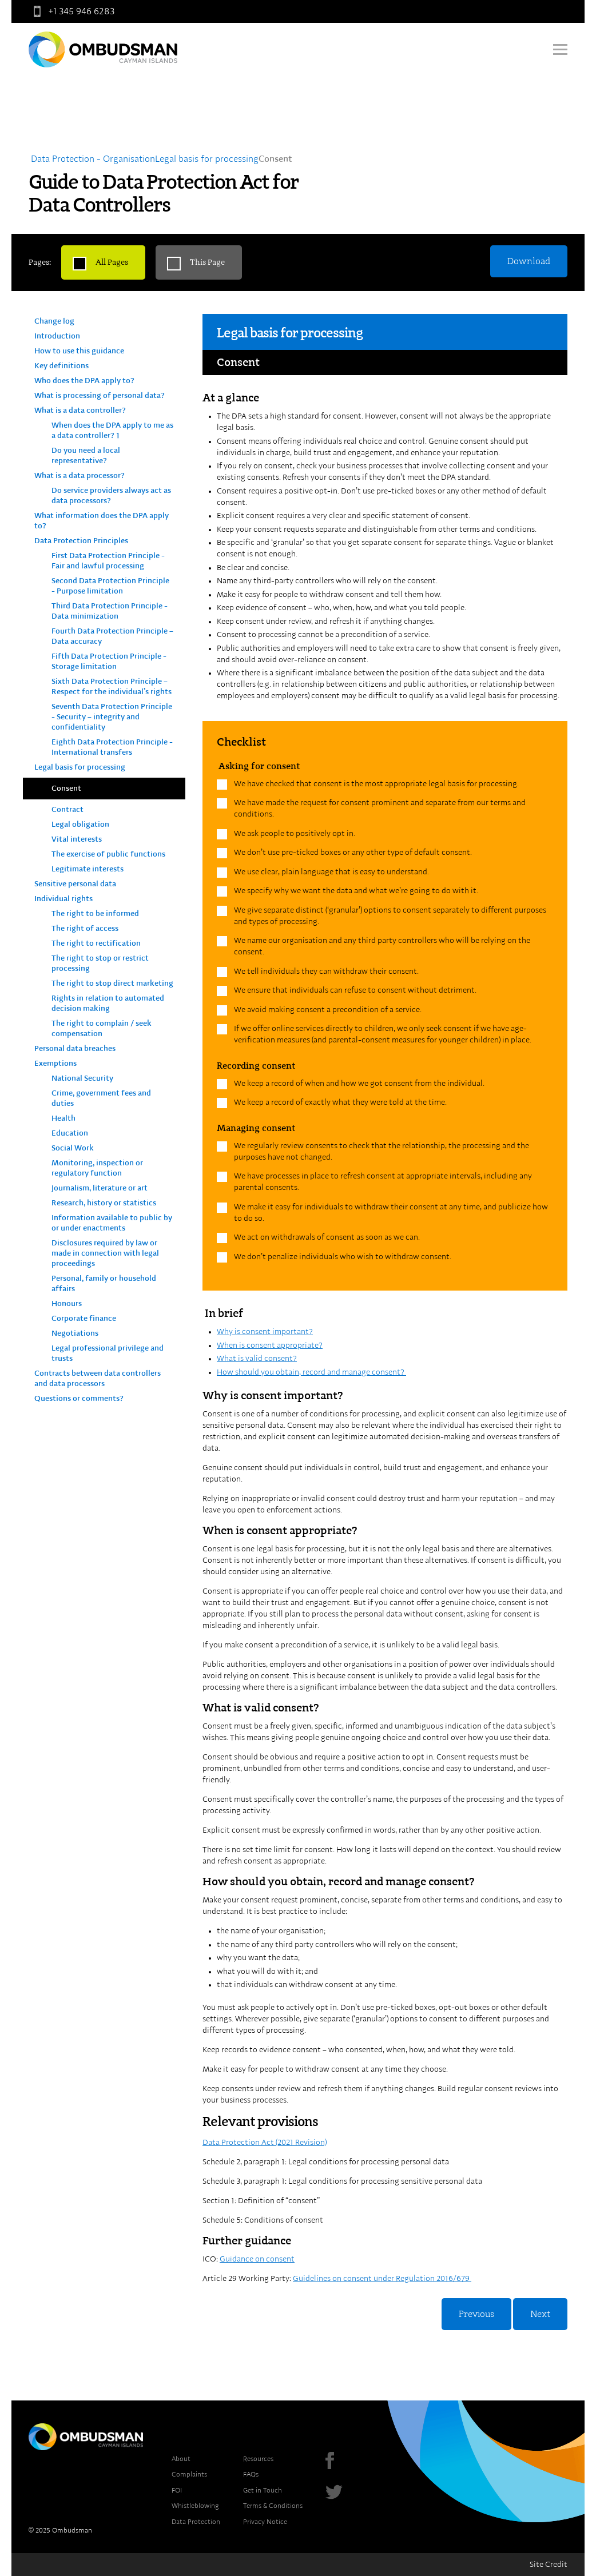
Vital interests (76, 839)
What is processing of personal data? (99, 396)
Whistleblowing (195, 2505)
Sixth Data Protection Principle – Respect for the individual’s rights (111, 687)
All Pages (112, 262)
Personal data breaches (75, 1049)
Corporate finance (83, 1319)
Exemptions (55, 1064)
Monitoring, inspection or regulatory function (97, 1168)
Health (63, 1118)
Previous (476, 2314)
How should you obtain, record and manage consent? (311, 1372)
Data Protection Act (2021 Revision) (264, 2143)
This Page (207, 262)
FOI (177, 2490)
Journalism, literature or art (99, 1188)
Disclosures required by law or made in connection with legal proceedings (105, 1253)
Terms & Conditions (273, 2505)
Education (69, 1133)
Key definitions (61, 366)
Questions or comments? (79, 1399)
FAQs (251, 2474)
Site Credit (548, 2565)
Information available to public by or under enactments (111, 1223)
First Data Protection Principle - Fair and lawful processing (108, 561)
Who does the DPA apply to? (84, 381)
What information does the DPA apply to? (101, 521)
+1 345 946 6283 (71, 11)
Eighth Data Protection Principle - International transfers (112, 747)
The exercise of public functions (108, 854)
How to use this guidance (79, 351)
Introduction (57, 336)
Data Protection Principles (81, 541)
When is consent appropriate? (270, 1345)
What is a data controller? (80, 411)
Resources (258, 2458)
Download (528, 261)
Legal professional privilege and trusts (107, 1353)
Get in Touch (262, 2490)
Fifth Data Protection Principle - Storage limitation (108, 661)
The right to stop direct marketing (112, 984)
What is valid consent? (257, 1359)
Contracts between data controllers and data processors (97, 1378)
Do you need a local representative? (85, 456)
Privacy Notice (265, 2521)
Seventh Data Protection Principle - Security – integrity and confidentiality (111, 717)
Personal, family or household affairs (103, 1284)
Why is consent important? (265, 1332)
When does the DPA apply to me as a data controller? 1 (112, 430)
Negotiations (74, 1333)
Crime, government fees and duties (101, 1098)
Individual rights (63, 899)
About (181, 2458)
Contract (67, 810)
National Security (82, 1078)
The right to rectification (96, 943)
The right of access (84, 929)
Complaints (189, 2474)
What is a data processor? (79, 476)
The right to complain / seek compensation (101, 1029)
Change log (54, 321)
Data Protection (196, 2521)
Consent (66, 789)
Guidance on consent (257, 2259)
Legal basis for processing (79, 767)
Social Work (72, 1148)
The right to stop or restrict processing (100, 963)
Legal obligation (80, 825)
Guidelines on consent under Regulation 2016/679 (382, 2279)
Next (540, 2314)
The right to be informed (95, 914)
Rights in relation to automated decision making (107, 1003)
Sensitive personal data (75, 884)
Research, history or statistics (103, 1203)
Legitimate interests (87, 869)
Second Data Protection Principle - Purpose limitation (110, 586)
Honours (66, 1304)
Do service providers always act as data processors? (111, 496)
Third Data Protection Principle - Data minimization (109, 611)
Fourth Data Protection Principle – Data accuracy (112, 636)
